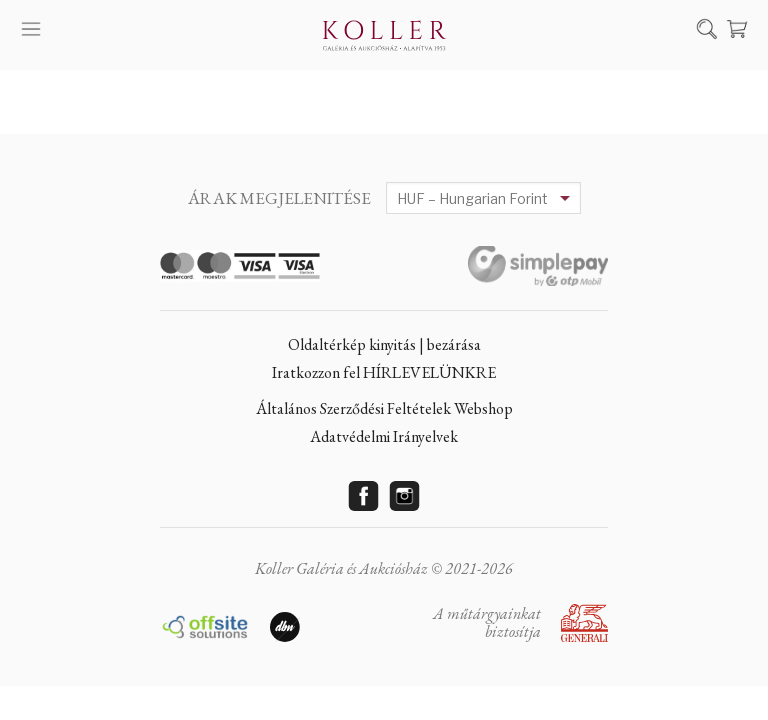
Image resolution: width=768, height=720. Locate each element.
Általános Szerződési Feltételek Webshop (384, 408)
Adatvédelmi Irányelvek (384, 436)
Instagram (405, 496)
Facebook (364, 496)
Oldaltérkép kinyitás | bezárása (384, 344)
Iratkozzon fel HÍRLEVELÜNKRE (384, 372)
